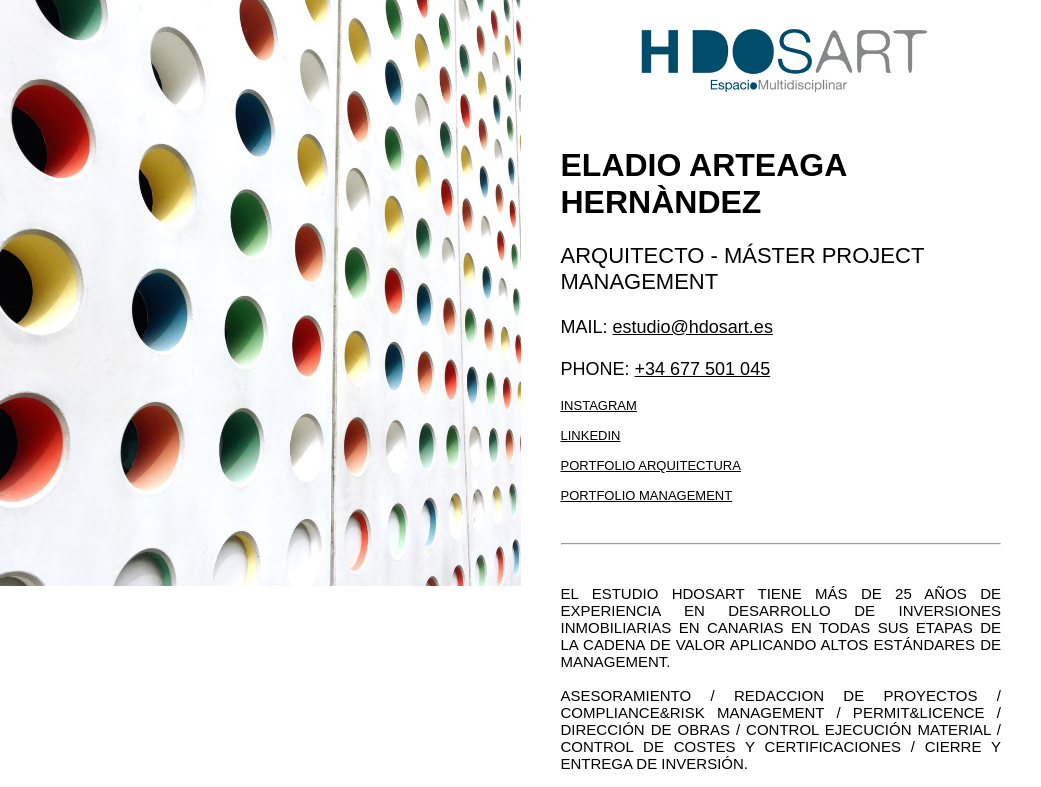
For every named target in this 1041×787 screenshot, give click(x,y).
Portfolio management (647, 495)
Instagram (599, 405)
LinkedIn (591, 435)
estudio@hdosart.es (693, 327)
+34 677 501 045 (703, 369)
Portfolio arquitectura (651, 465)
